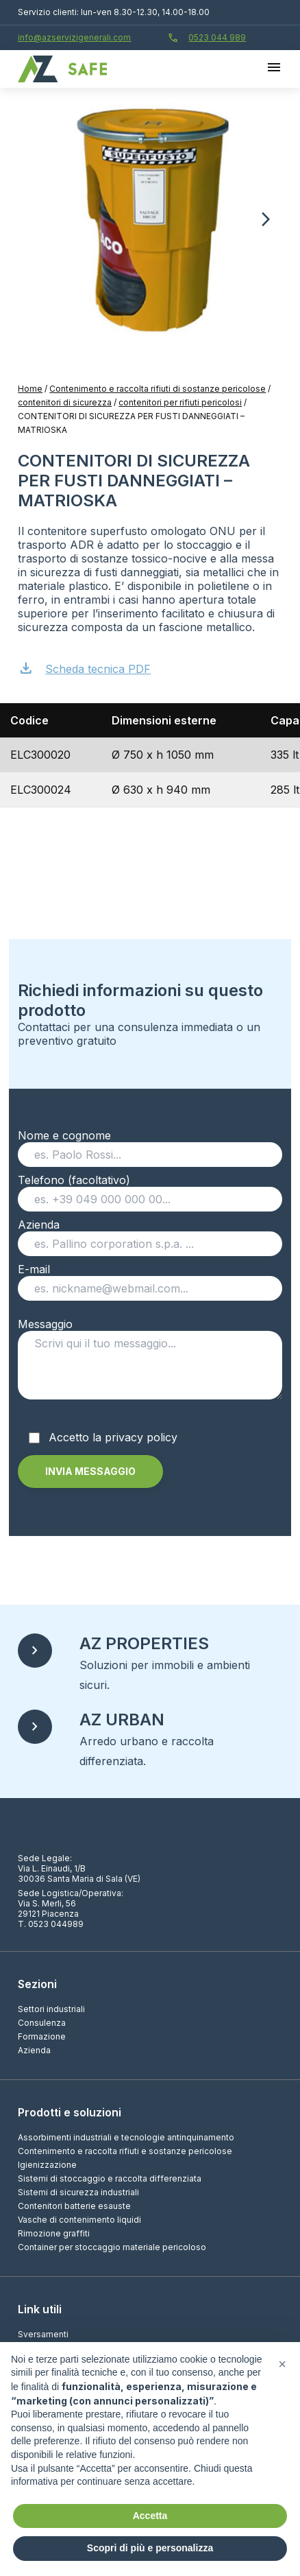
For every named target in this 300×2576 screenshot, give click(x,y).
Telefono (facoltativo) (150, 1189)
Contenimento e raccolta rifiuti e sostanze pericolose (125, 2151)
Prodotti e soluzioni (69, 2112)
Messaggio (150, 1362)
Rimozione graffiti (54, 2233)
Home (30, 388)
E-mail (150, 1278)
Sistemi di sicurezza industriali (78, 2192)
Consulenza (42, 2023)
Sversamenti (43, 2334)
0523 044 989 (207, 38)
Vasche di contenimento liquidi (79, 2219)
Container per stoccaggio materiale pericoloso (112, 2247)
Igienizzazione (47, 2165)
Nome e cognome (150, 1145)
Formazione (42, 2036)
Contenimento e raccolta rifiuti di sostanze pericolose (157, 388)
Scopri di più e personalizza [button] (150, 2547)
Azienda (150, 1234)
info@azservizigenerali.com (74, 37)
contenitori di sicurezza (65, 402)
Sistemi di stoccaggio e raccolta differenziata (109, 2178)
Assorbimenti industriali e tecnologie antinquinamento (126, 2137)
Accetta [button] (150, 2515)
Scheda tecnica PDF (84, 667)
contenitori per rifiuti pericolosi (180, 402)
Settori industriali (51, 2009)
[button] (266, 219)
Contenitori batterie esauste (74, 2206)
